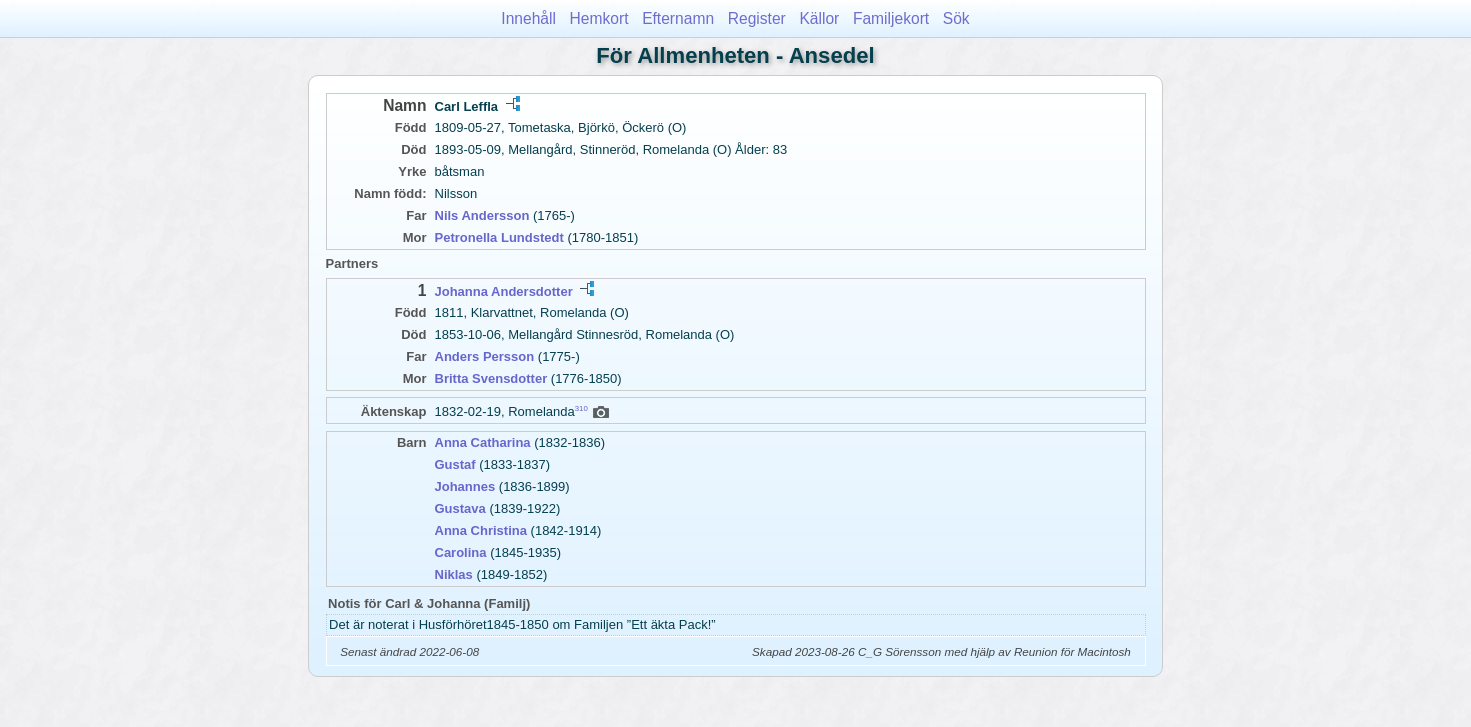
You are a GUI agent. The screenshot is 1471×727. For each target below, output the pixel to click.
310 (581, 408)
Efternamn (678, 18)
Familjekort (891, 18)
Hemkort (599, 18)
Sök (956, 18)
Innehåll (528, 18)
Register (757, 18)
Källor (819, 18)
